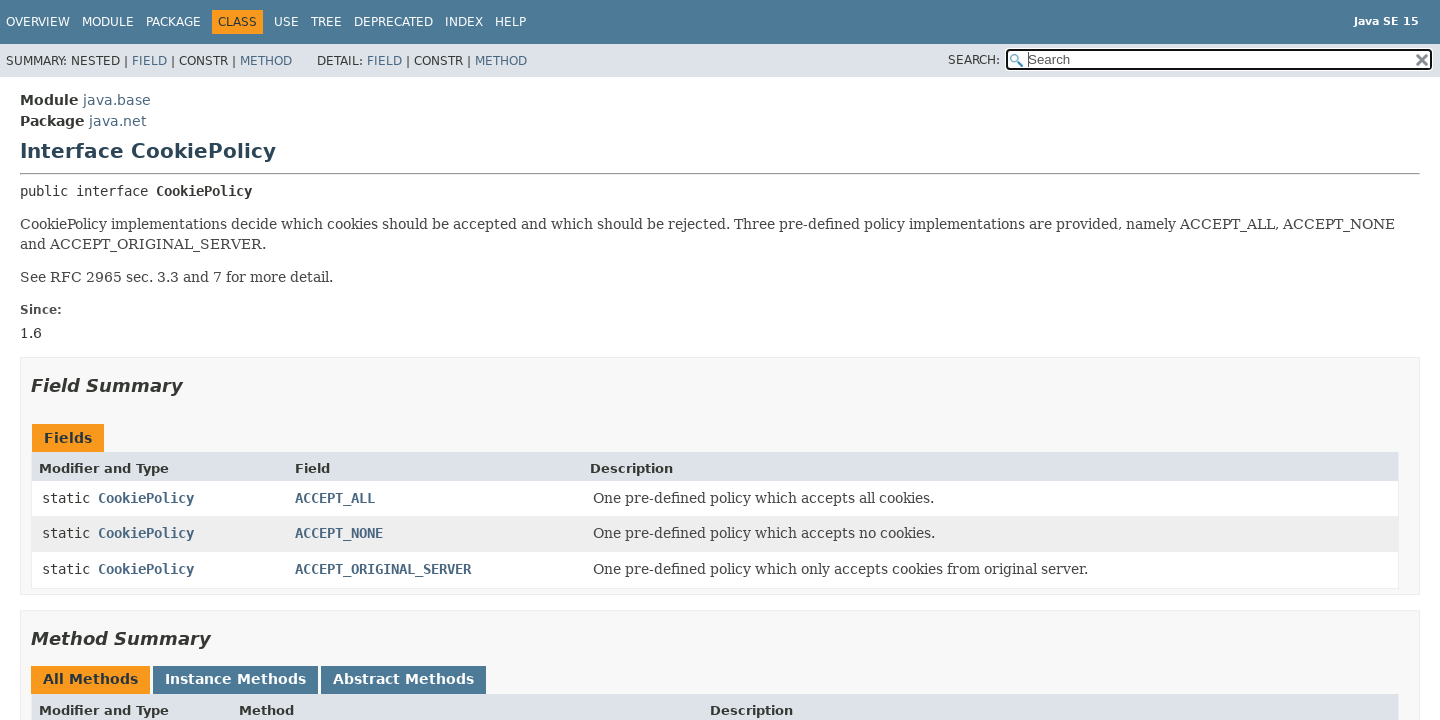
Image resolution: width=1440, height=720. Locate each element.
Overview (38, 22)
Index (464, 22)
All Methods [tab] (90, 679)
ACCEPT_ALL (335, 498)
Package (173, 22)
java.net (117, 121)
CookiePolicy (146, 498)
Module (108, 22)
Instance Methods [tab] (235, 679)
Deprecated (393, 22)
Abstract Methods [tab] (403, 679)
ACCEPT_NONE (339, 533)
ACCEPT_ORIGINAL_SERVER (383, 569)
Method (266, 61)
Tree (326, 22)
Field (149, 61)
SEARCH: (974, 60)
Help (510, 22)
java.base (117, 100)
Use (286, 22)
